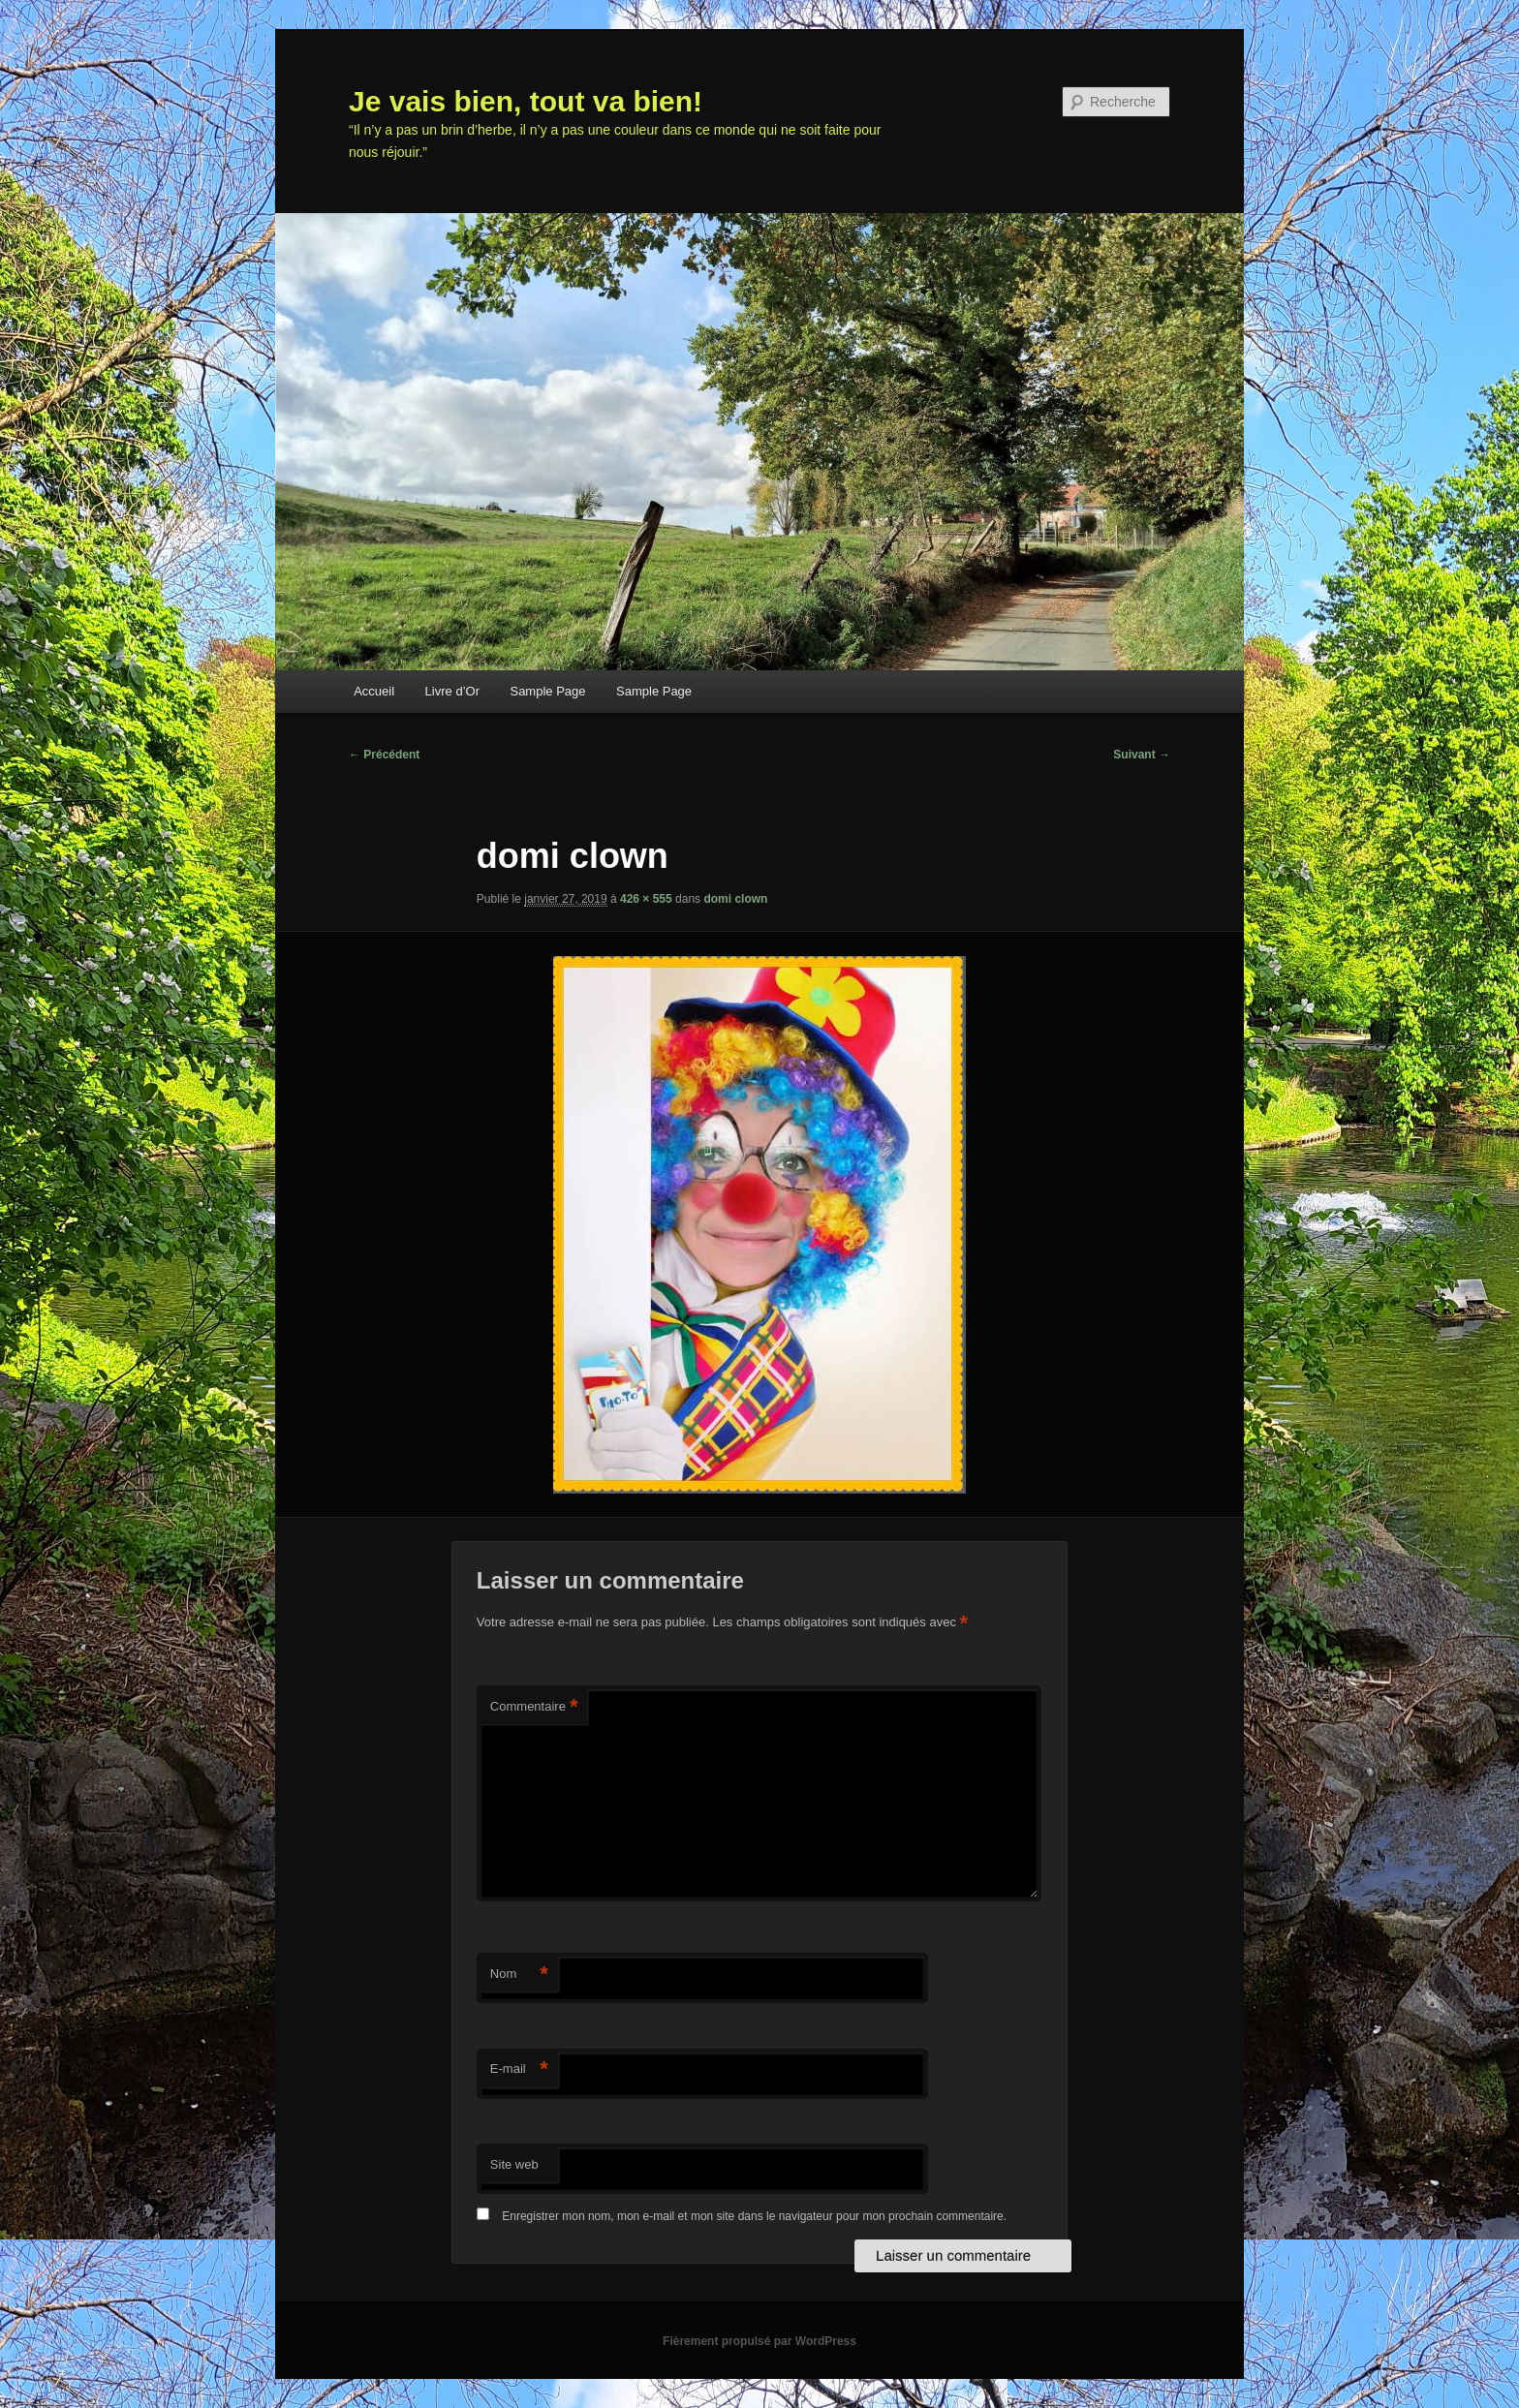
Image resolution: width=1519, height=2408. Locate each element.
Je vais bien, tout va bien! (525, 101)
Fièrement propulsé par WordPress (759, 2341)
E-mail (519, 2069)
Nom (519, 1974)
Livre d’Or (452, 691)
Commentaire (534, 1707)
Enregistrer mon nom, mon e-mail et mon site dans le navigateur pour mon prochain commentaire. (754, 2216)
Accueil (374, 691)
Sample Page (547, 691)
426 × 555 (646, 899)
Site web (514, 2164)
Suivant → (1141, 754)
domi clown (735, 899)
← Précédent (384, 754)
